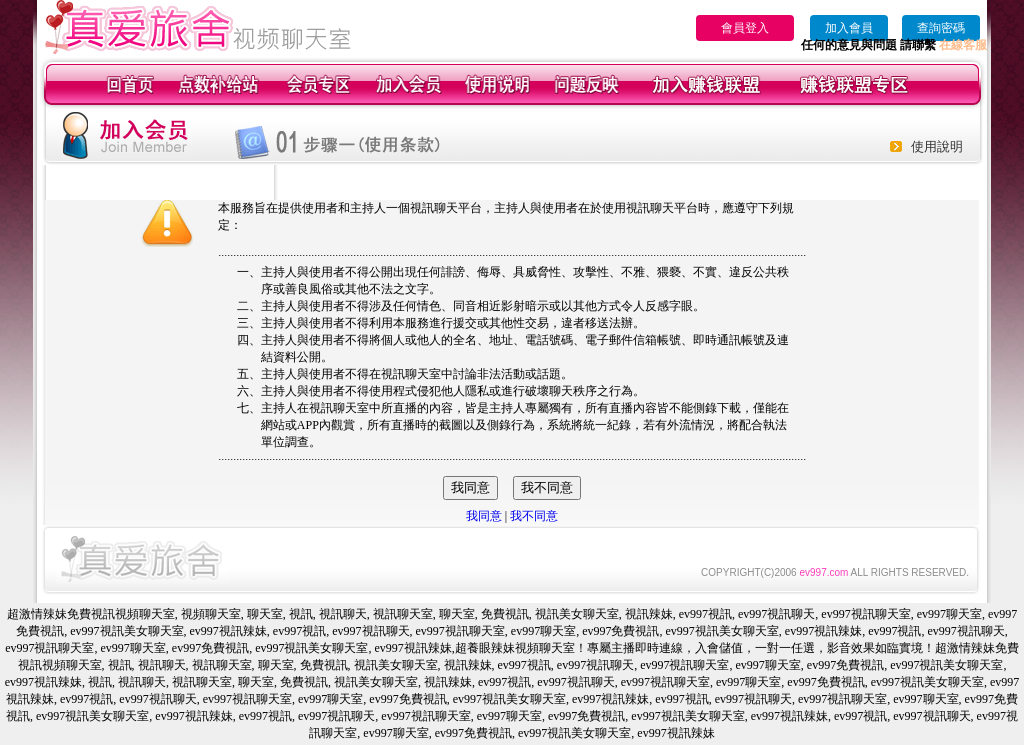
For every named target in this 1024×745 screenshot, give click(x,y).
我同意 (484, 516)
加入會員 (849, 28)
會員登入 (745, 28)
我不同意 (534, 516)
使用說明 (937, 146)
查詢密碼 (941, 28)
